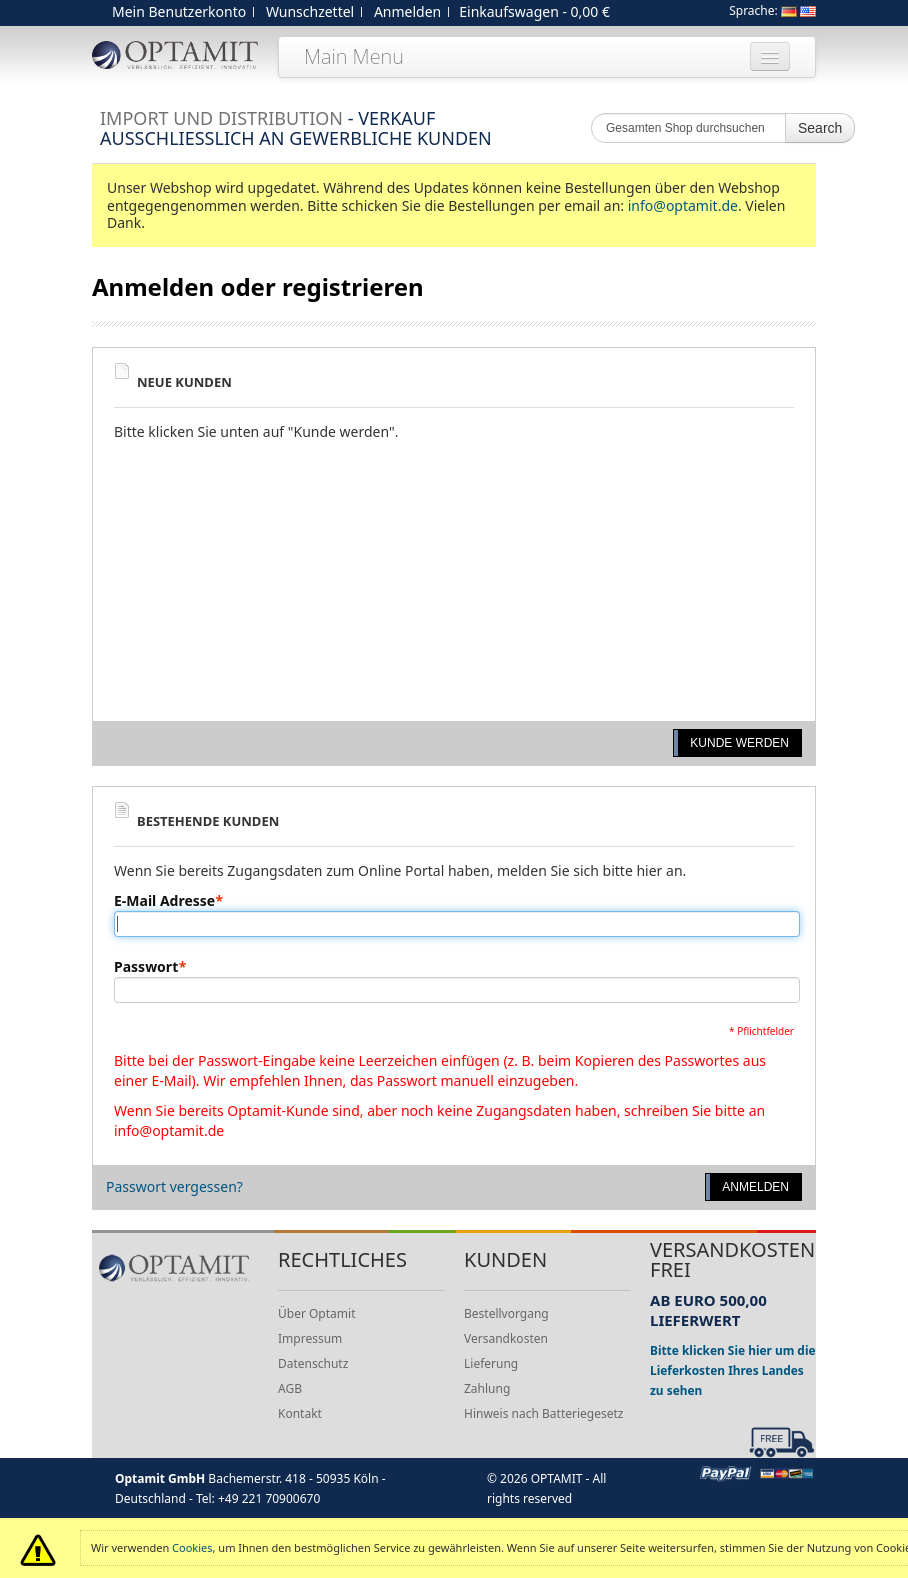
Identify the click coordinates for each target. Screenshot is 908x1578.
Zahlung (487, 1388)
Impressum (310, 1338)
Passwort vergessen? (174, 1186)
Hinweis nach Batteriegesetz (543, 1413)
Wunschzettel (310, 11)
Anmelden (407, 11)
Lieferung (491, 1363)
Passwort (146, 967)
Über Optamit (316, 1313)
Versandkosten (506, 1338)
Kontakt (300, 1413)
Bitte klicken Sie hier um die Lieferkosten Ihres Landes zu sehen (733, 1370)
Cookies (192, 1547)
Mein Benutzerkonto (179, 11)
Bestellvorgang (506, 1313)
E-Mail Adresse (164, 901)
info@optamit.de (683, 205)
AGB (290, 1388)
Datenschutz (313, 1363)
